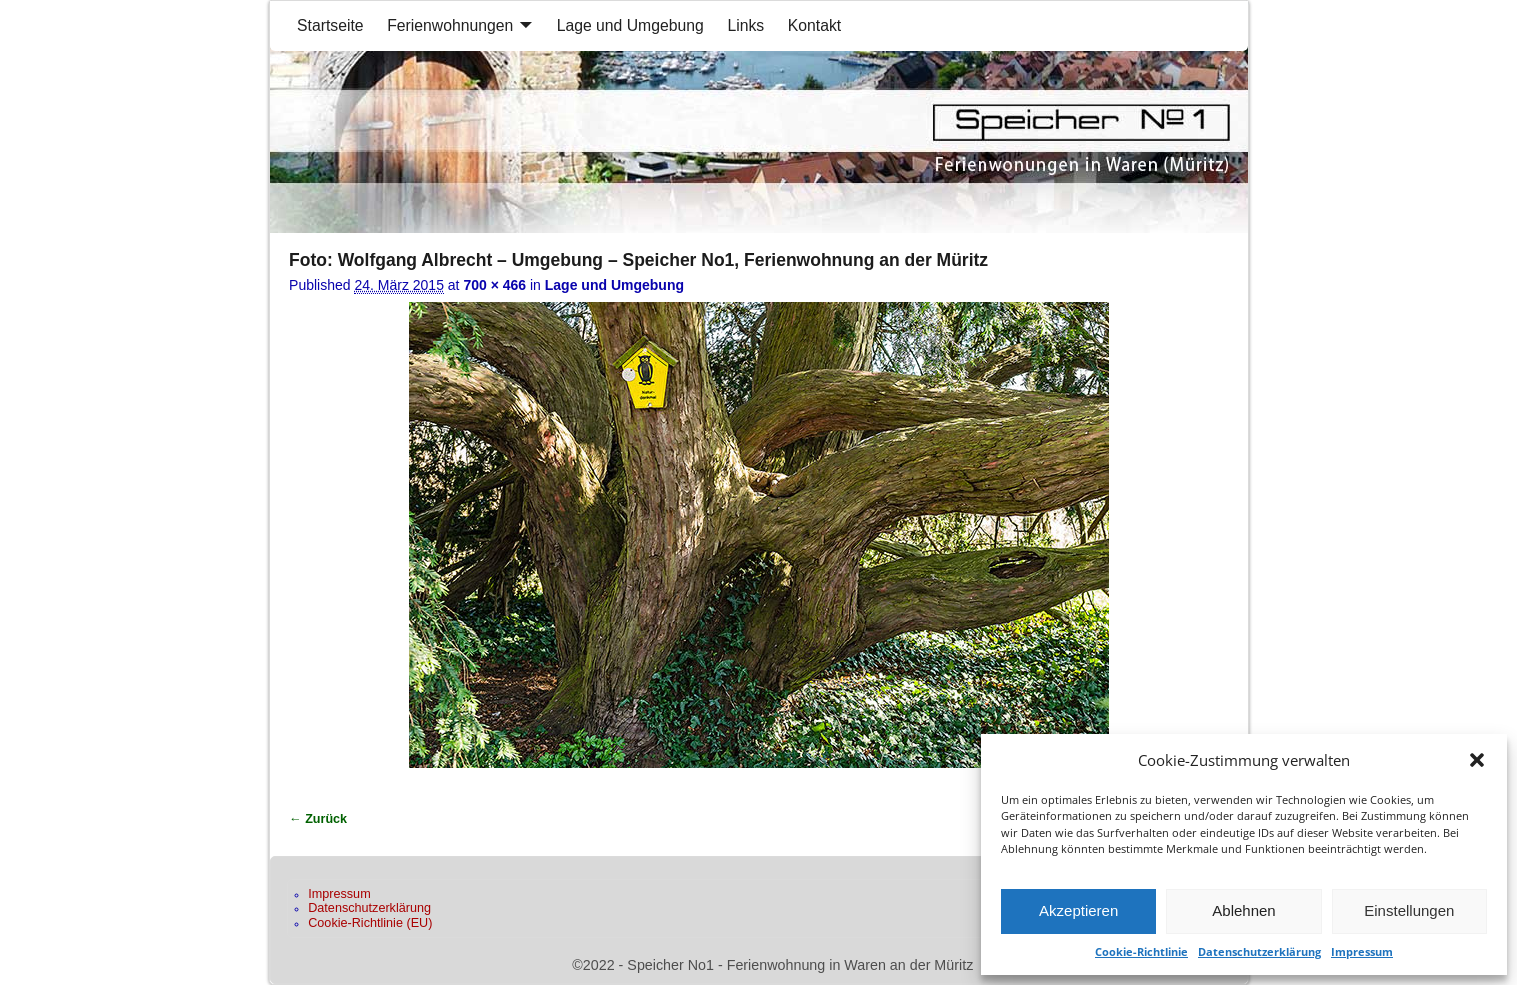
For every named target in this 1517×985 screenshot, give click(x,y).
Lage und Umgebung (630, 25)
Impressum (1362, 951)
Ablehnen (1243, 910)
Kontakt (814, 25)
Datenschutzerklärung (1259, 951)
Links (745, 25)
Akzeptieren (1078, 910)
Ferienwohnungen (450, 25)
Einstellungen (1409, 910)
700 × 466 (494, 285)
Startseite (330, 25)
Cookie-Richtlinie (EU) (370, 923)
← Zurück (318, 819)
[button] (1477, 760)
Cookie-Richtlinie (1141, 951)
